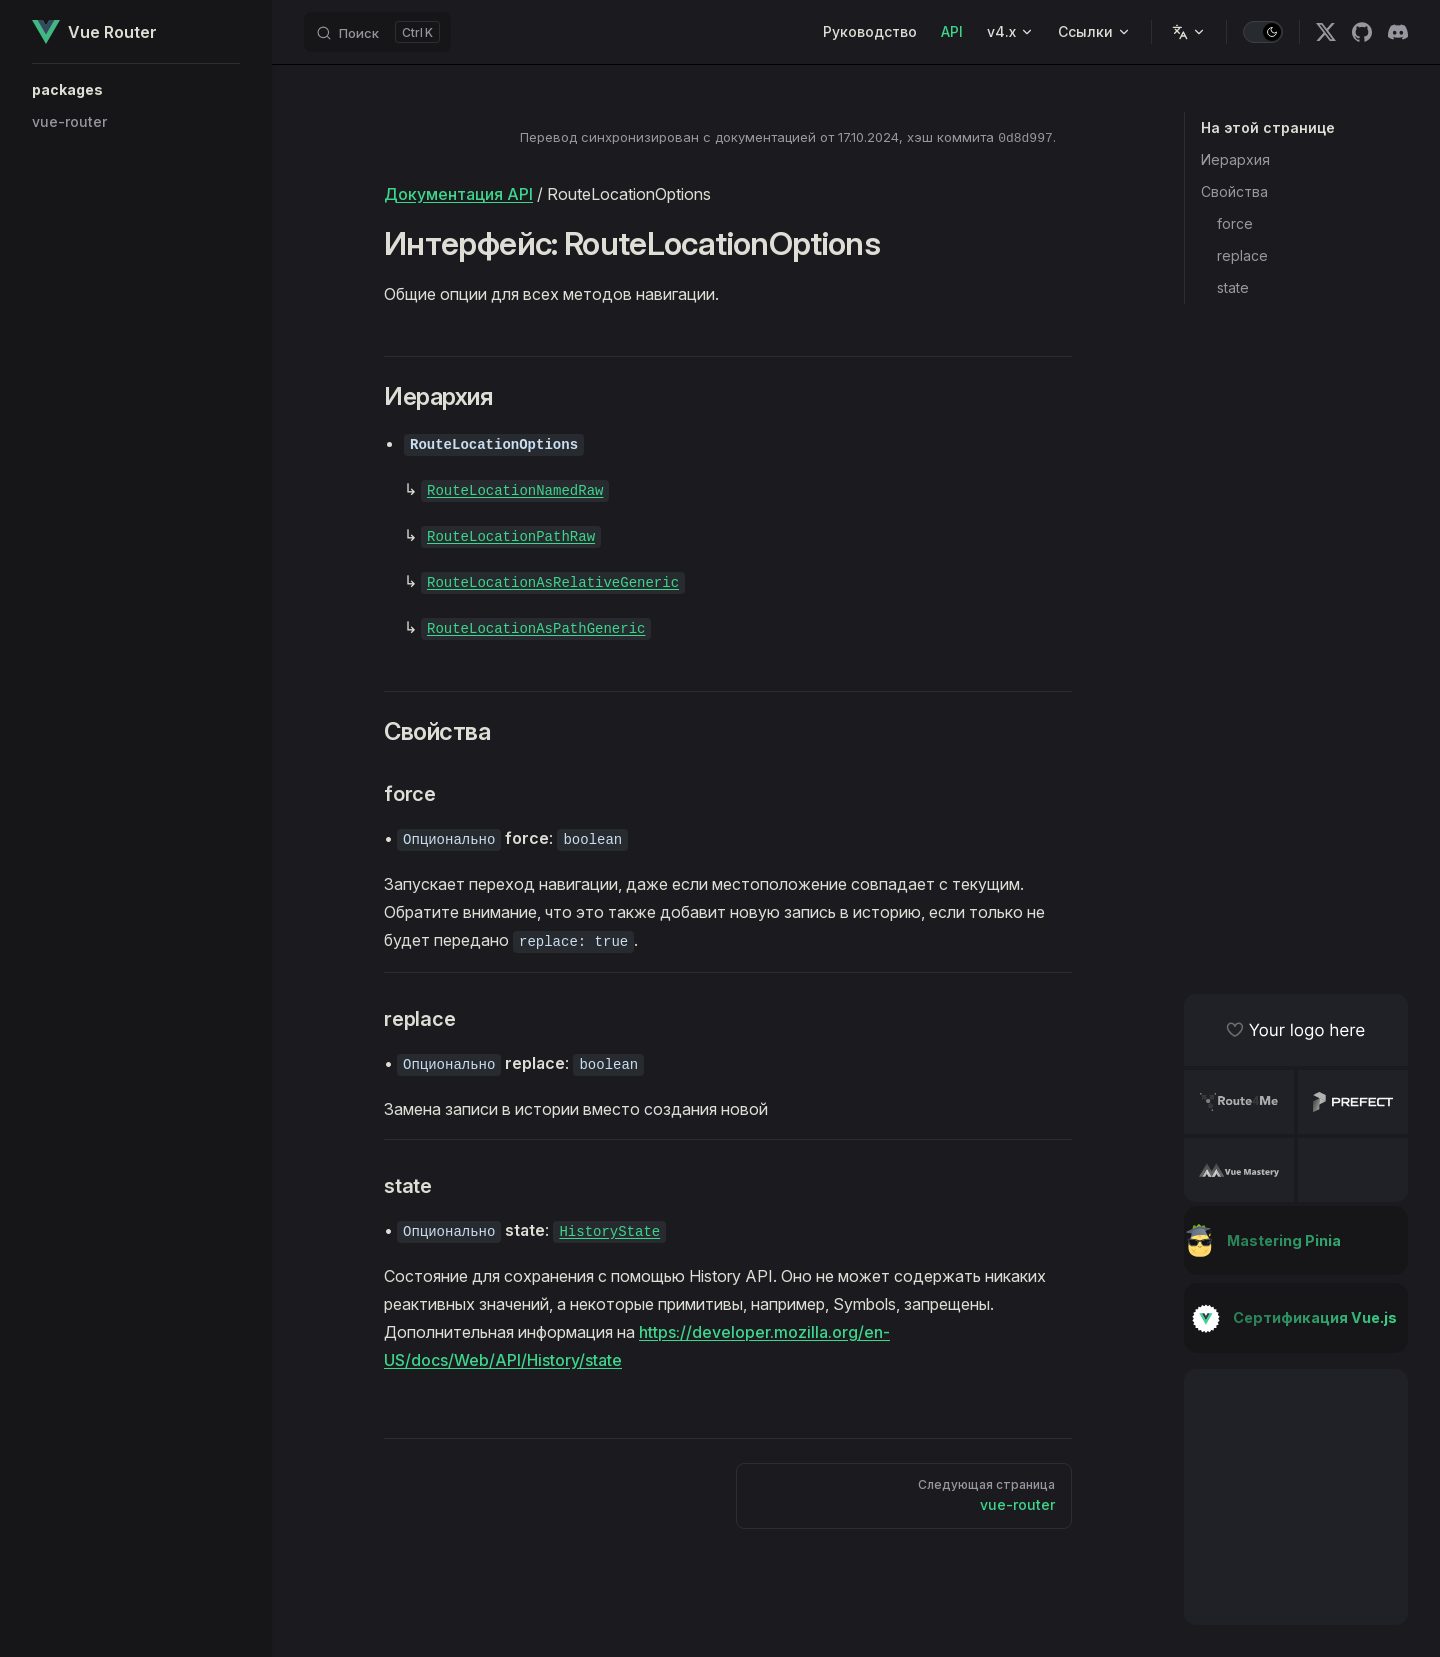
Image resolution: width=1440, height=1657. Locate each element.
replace (1242, 255)
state (1233, 287)
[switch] (1263, 32)
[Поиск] (377, 32)
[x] (1326, 32)
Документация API (458, 194)
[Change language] (1189, 32)
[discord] (1398, 32)
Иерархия (1235, 159)
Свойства (1234, 191)
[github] (1362, 32)
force (1235, 223)
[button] (136, 90)
